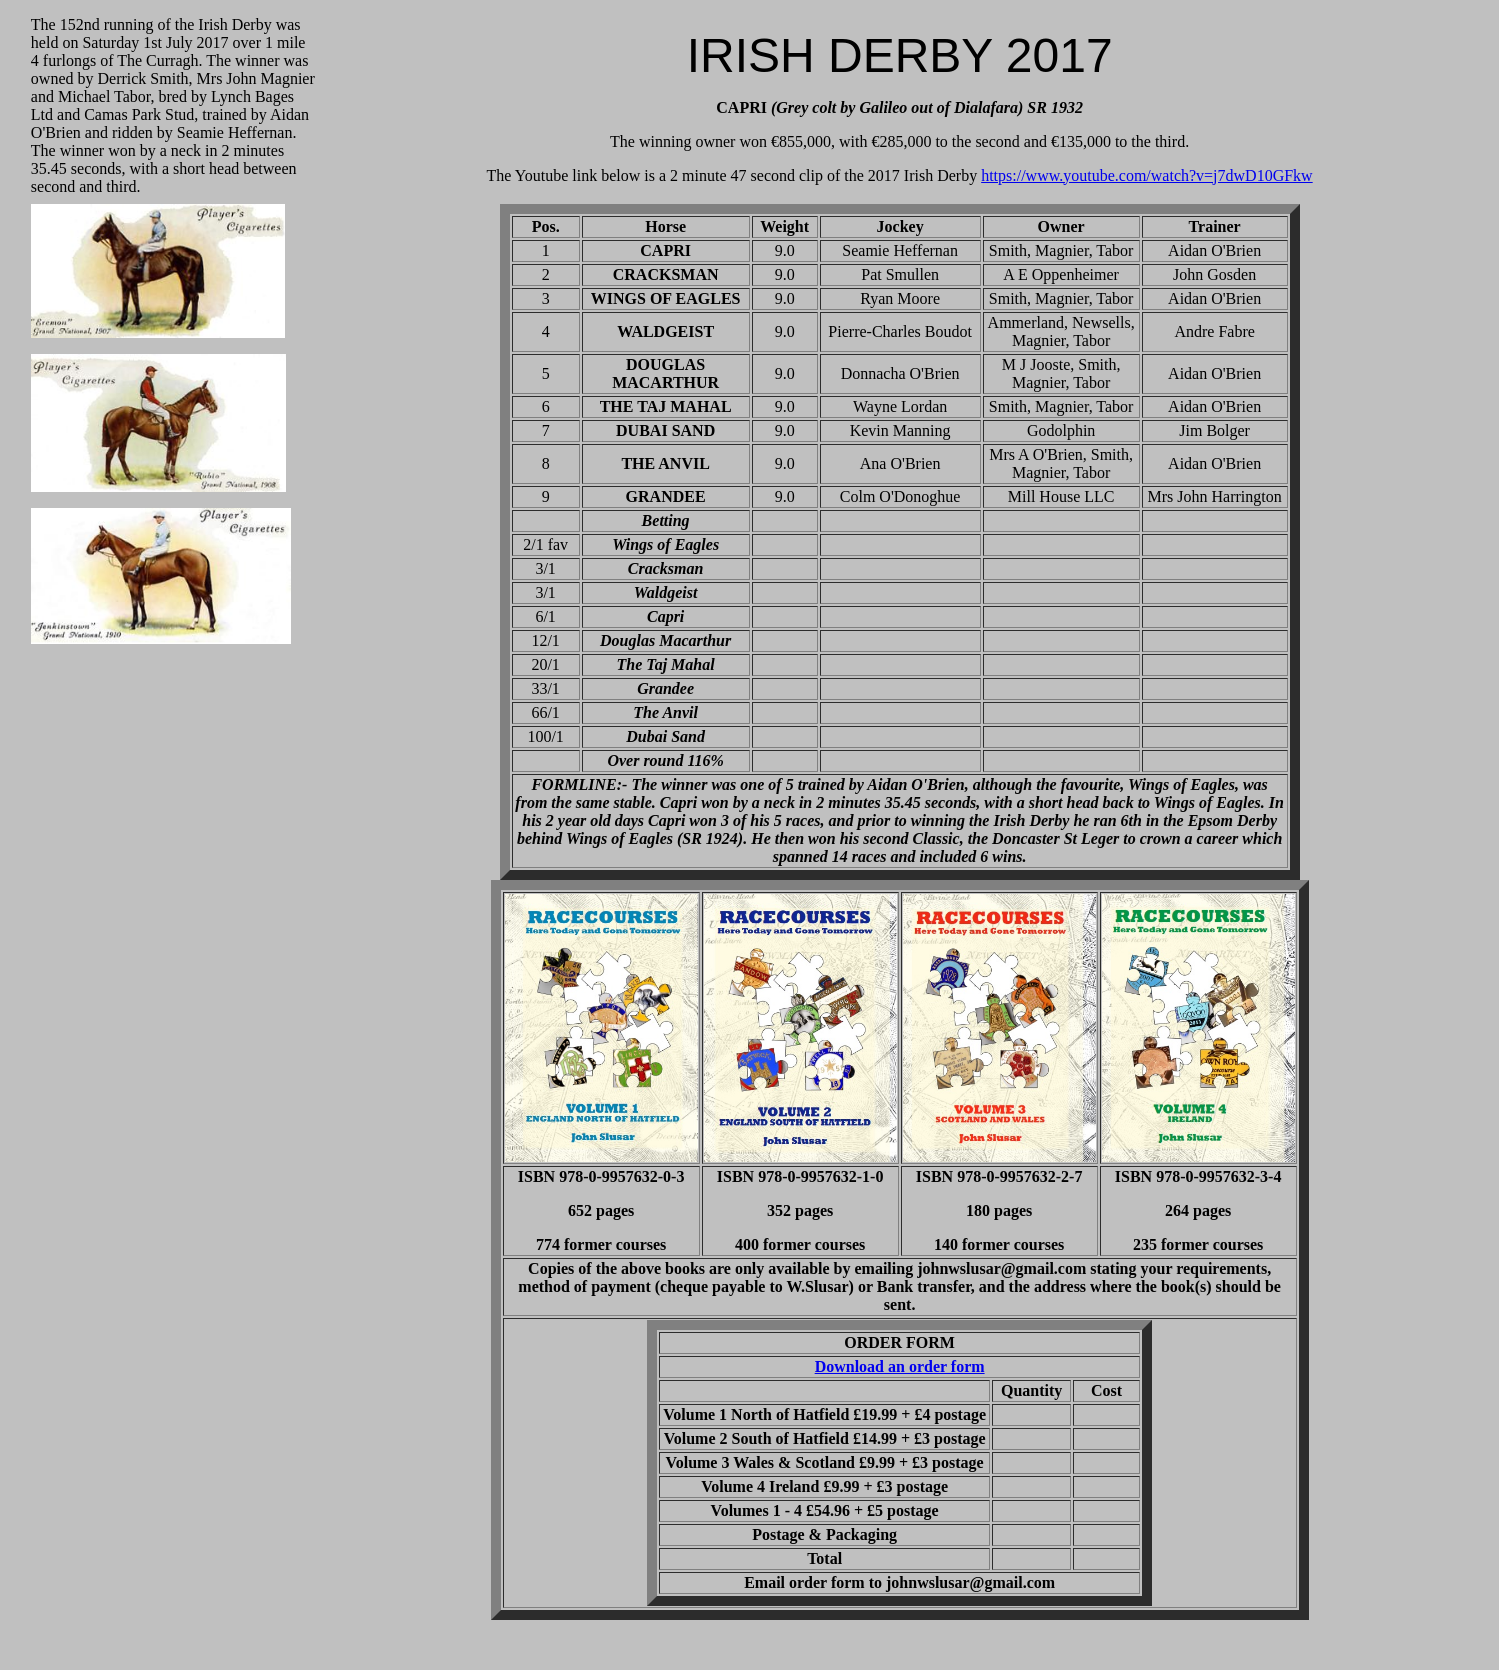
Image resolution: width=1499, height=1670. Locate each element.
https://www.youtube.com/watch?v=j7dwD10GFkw (1147, 175)
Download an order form (900, 1366)
